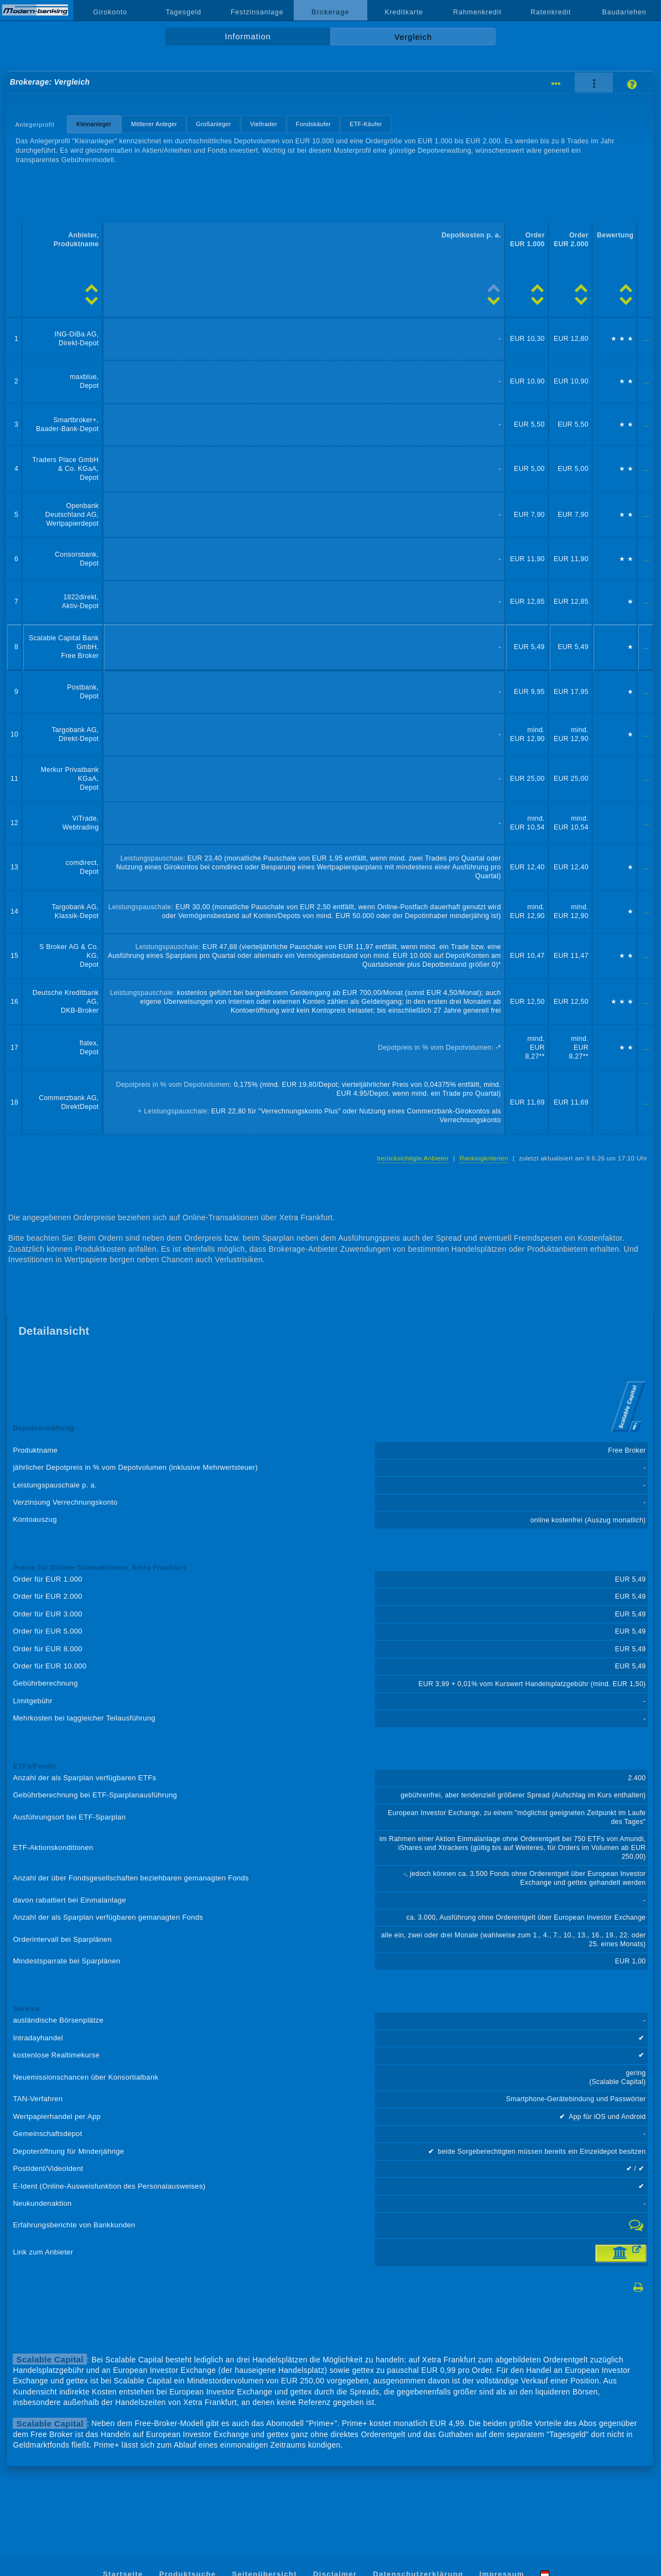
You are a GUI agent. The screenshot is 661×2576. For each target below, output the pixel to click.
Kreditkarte (403, 12)
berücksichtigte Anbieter (413, 1158)
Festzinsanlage (257, 12)
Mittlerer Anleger (154, 124)
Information (248, 36)
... (646, 339)
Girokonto (110, 12)
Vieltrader (263, 124)
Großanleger (213, 124)
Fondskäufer (313, 124)
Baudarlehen (624, 12)
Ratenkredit (550, 12)
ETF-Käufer (366, 124)
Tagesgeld (183, 12)
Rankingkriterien (484, 1158)
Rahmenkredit (477, 12)
